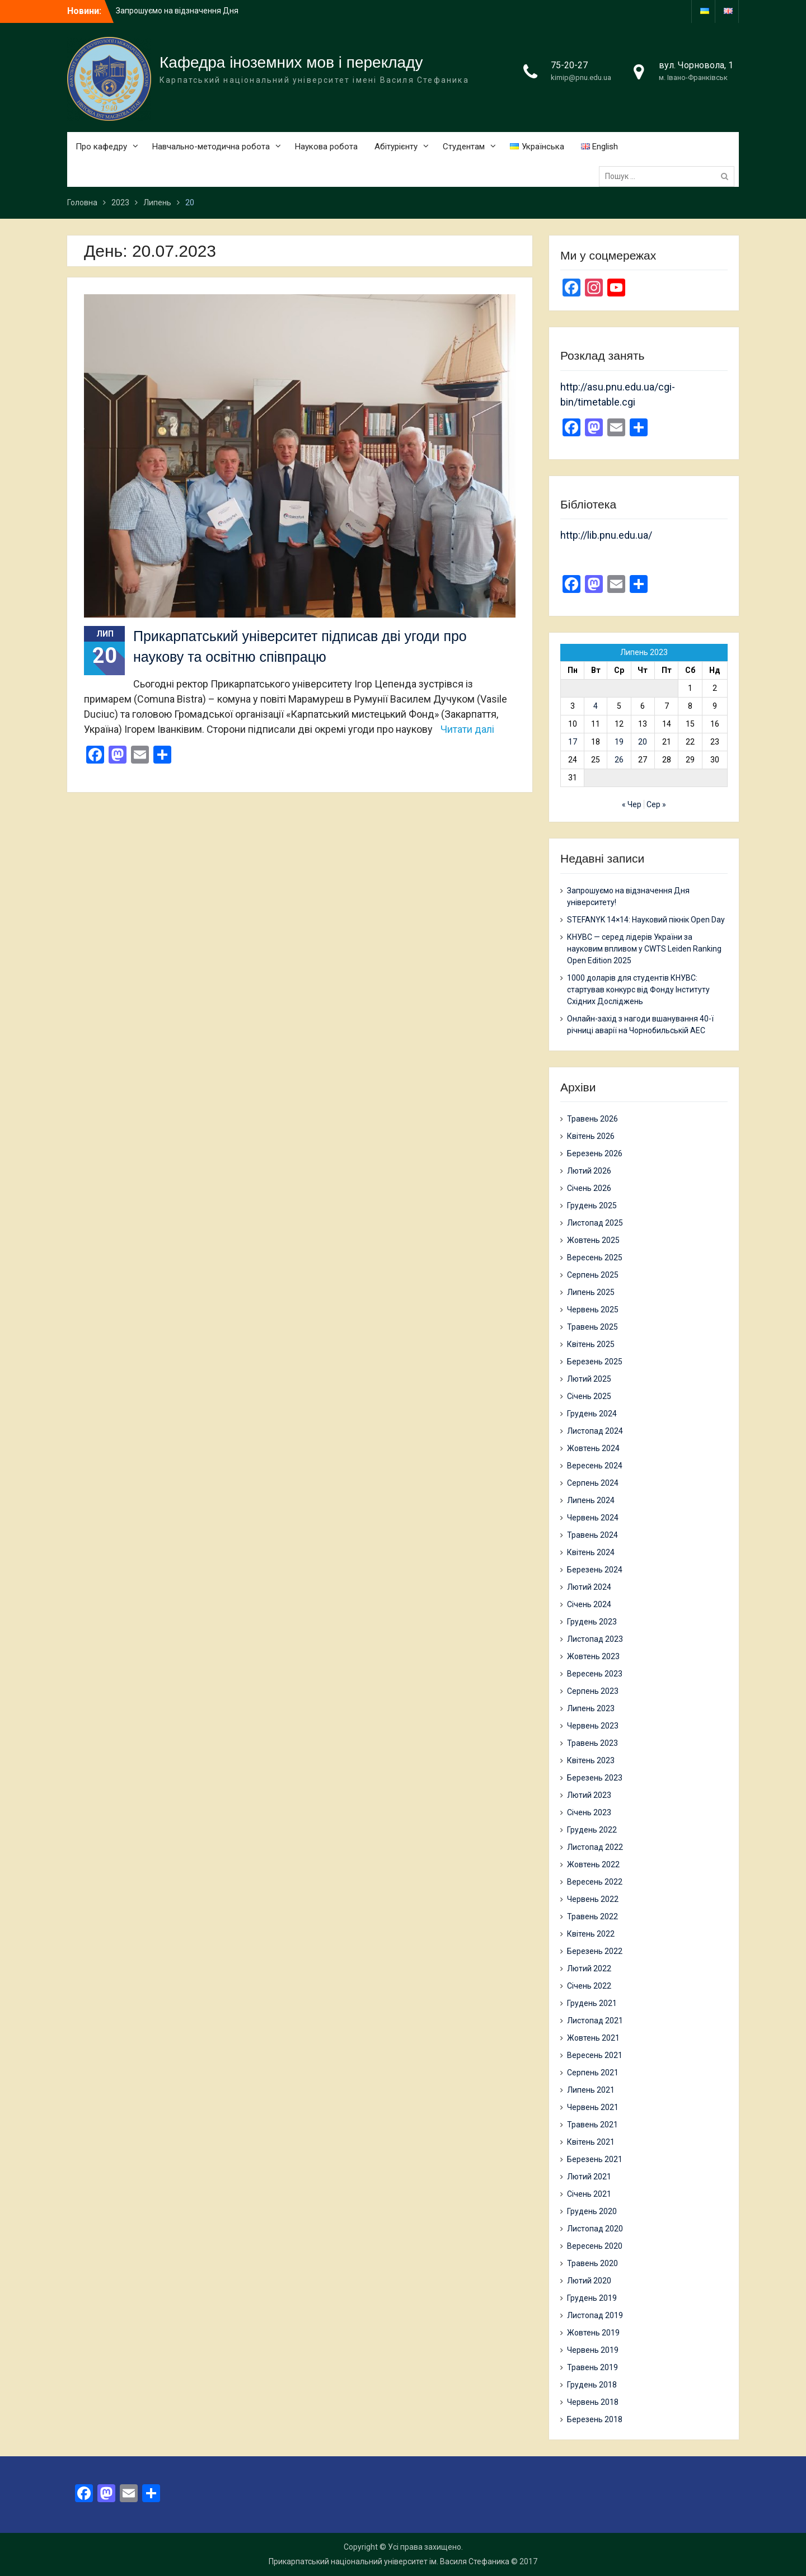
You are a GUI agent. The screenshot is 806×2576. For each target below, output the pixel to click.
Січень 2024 (589, 1604)
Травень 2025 (592, 1326)
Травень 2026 (592, 1118)
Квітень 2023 (591, 1760)
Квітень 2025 (591, 1344)
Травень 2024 (592, 1534)
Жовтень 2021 (593, 2037)
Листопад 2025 (595, 1222)
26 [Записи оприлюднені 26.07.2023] (619, 759)
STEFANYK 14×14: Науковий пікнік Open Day (646, 919)
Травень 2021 (592, 2124)
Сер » (656, 804)
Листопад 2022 (595, 1847)
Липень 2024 (591, 1500)
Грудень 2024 (592, 1413)
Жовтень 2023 (593, 1656)
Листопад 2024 (595, 1430)
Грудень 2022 (592, 1829)
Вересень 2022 (594, 1881)
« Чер (631, 804)
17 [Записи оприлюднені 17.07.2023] (572, 741)
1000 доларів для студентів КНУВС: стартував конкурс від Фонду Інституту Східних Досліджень (638, 989)
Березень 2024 (594, 1569)
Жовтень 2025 (593, 1240)
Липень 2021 (591, 2089)
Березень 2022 (594, 1951)
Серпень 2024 (592, 1482)
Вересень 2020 (594, 2245)
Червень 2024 (592, 1517)
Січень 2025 (589, 1396)
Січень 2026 (589, 1188)
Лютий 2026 (589, 1170)
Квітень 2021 (591, 2141)
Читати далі (467, 729)
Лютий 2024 (589, 1587)
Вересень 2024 (594, 1465)
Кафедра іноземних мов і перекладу (291, 62)
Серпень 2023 (592, 1691)
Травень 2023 (592, 1743)
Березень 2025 (594, 1361)
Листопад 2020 (595, 2228)
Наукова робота (326, 147)
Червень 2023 (592, 1725)
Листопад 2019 (595, 2315)
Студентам (464, 147)
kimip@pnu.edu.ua (581, 77)
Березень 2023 (594, 1777)
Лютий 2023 (589, 1795)
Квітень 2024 (591, 1552)
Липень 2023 (591, 1708)
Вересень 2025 (594, 1257)
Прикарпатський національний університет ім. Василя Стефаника (389, 2561)
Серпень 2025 (592, 1274)
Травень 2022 (592, 1916)
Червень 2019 (592, 2350)
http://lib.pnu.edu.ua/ (606, 535)
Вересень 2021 (594, 2055)
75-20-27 (569, 65)
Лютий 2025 (589, 1378)
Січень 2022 (589, 1985)
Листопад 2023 (595, 1639)
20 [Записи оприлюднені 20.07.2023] (642, 741)
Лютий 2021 (589, 2176)
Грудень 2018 (592, 2384)
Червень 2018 (592, 2402)
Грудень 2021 (592, 2003)
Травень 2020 (592, 2263)
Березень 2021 (594, 2159)
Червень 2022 (592, 1899)
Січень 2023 (589, 1812)
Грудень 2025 (592, 1205)
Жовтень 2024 (593, 1448)
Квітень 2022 (591, 1933)
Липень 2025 (591, 1292)
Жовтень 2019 (593, 2332)
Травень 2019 (592, 2367)
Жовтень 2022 (593, 1864)
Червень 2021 (592, 2107)
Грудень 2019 (592, 2298)
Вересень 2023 (594, 1673)
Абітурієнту (396, 147)
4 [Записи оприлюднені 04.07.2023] (595, 705)
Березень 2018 (594, 2419)
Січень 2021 (589, 2193)
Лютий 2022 (589, 1968)
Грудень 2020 (592, 2211)
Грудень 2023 (592, 1621)
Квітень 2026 (591, 1136)
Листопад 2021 (595, 2020)
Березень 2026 (594, 1153)
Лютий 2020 (589, 2280)
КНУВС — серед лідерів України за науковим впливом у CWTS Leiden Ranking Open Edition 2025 (644, 949)
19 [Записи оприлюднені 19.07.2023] (619, 741)
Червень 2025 (592, 1309)
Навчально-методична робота (211, 147)
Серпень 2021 (592, 2072)
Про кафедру (101, 147)
